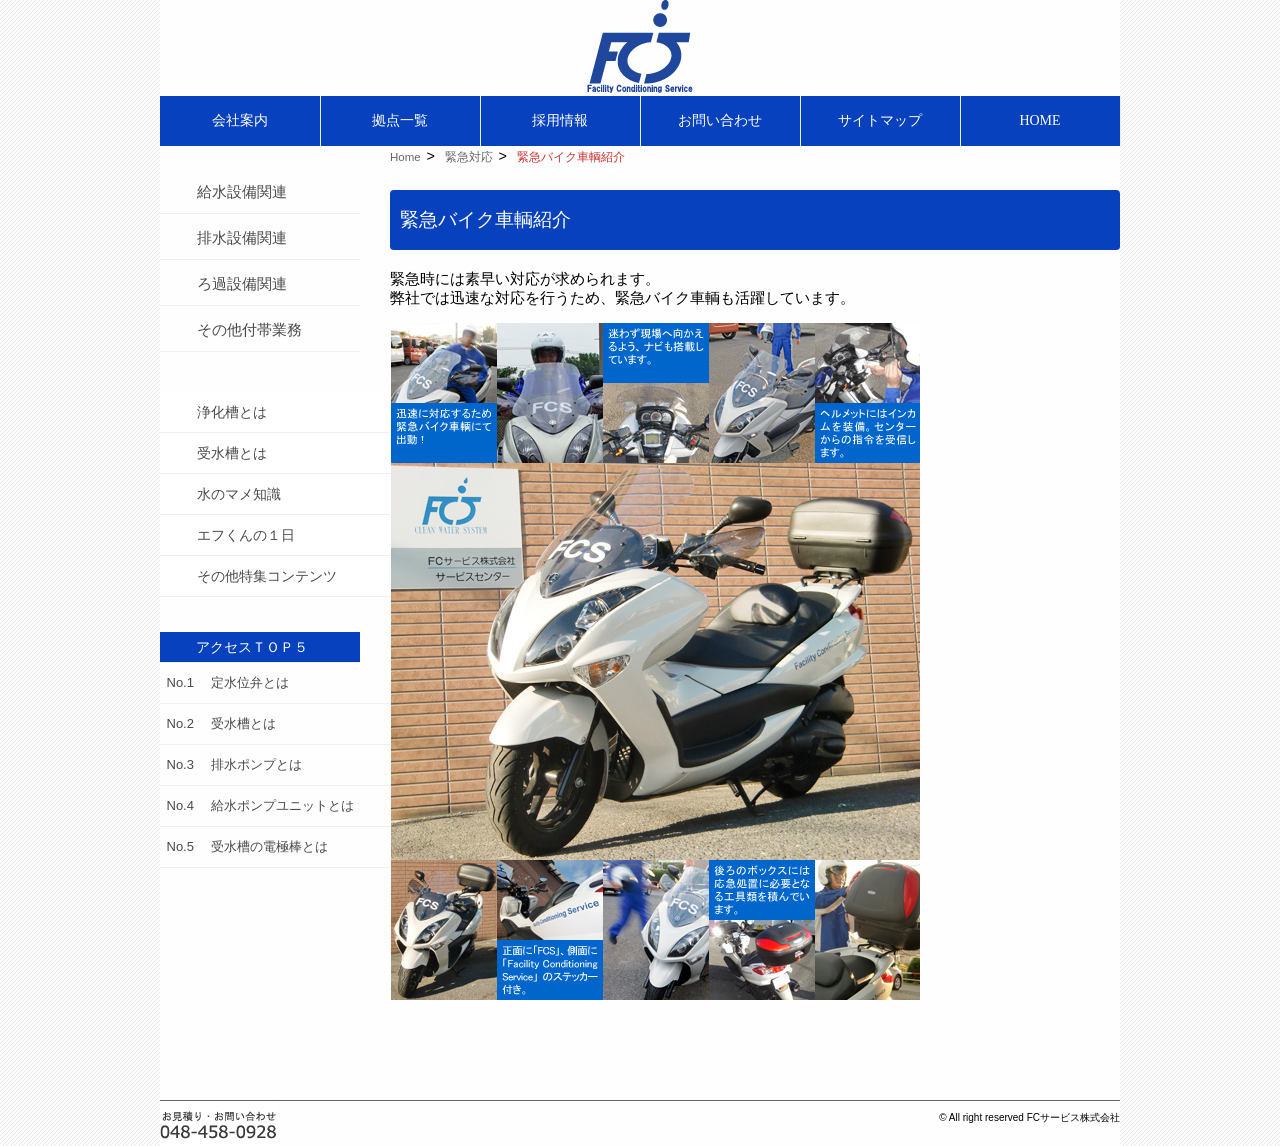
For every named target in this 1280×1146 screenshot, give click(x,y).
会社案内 (240, 120)
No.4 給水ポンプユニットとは (260, 805)
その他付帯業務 (249, 329)
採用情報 (560, 120)
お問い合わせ (720, 120)
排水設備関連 (242, 237)
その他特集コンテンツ (267, 576)
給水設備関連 (242, 191)
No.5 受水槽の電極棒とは (247, 846)
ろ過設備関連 (242, 283)
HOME (1039, 120)
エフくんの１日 (246, 535)
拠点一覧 (400, 120)
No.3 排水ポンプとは (234, 764)
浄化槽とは (232, 412)
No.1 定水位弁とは (228, 682)
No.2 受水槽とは (221, 723)
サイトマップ (880, 120)
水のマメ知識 (239, 494)
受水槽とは (232, 453)
